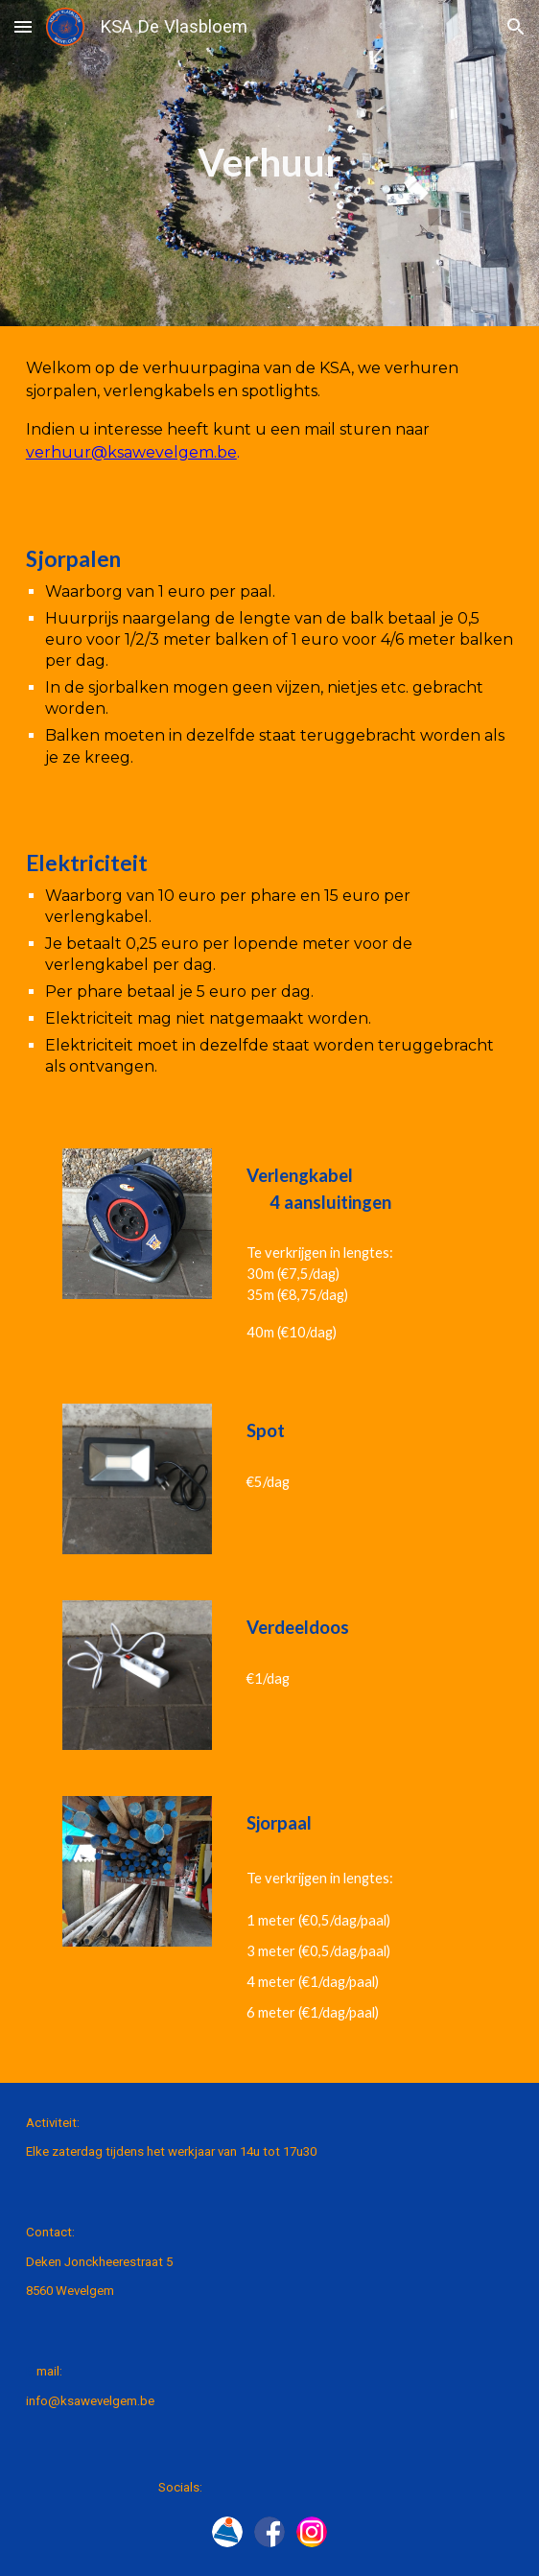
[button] (23, 26)
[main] (269, 163)
